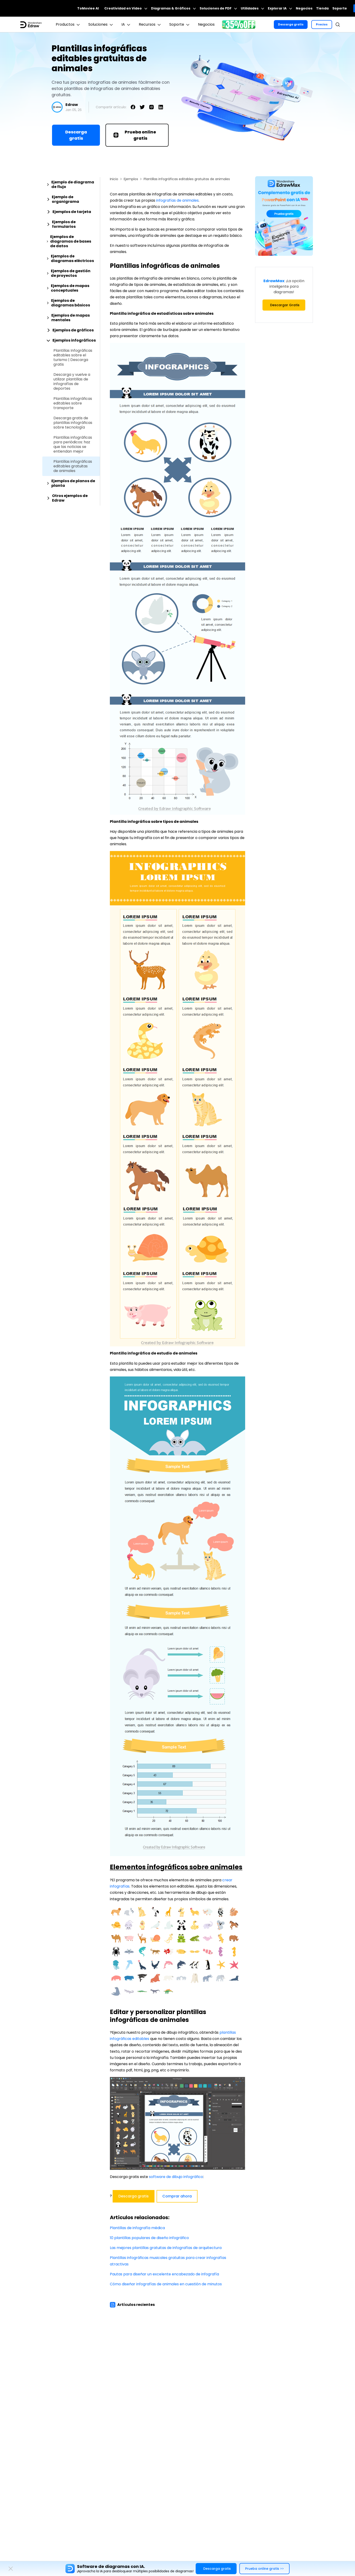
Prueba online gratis (135, 135)
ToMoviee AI (88, 8)
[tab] (71, 184)
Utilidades (252, 8)
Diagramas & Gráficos (173, 8)
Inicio (114, 179)
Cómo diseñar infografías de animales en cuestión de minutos (166, 2284)
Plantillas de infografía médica (137, 2227)
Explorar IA (280, 8)
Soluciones (101, 24)
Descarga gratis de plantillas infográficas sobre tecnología (72, 423)
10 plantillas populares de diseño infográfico (149, 2237)
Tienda (322, 8)
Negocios (304, 8)
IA (126, 24)
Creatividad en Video (125, 8)
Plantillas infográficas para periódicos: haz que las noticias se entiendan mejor (72, 444)
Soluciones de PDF (218, 8)
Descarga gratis (290, 24)
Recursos (150, 24)
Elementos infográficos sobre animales (176, 1867)
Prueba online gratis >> (264, 2568)
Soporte (339, 8)
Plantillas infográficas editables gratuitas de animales (72, 466)
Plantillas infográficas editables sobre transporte (72, 403)
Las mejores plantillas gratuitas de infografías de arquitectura (166, 2247)
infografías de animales (177, 200)
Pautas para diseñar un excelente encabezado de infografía (164, 2274)
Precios (321, 24)
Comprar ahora (177, 2196)
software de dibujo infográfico (176, 2176)
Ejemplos (131, 179)
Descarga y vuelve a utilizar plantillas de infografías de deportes (71, 381)
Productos (68, 24)
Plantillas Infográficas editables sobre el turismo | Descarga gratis (72, 357)
